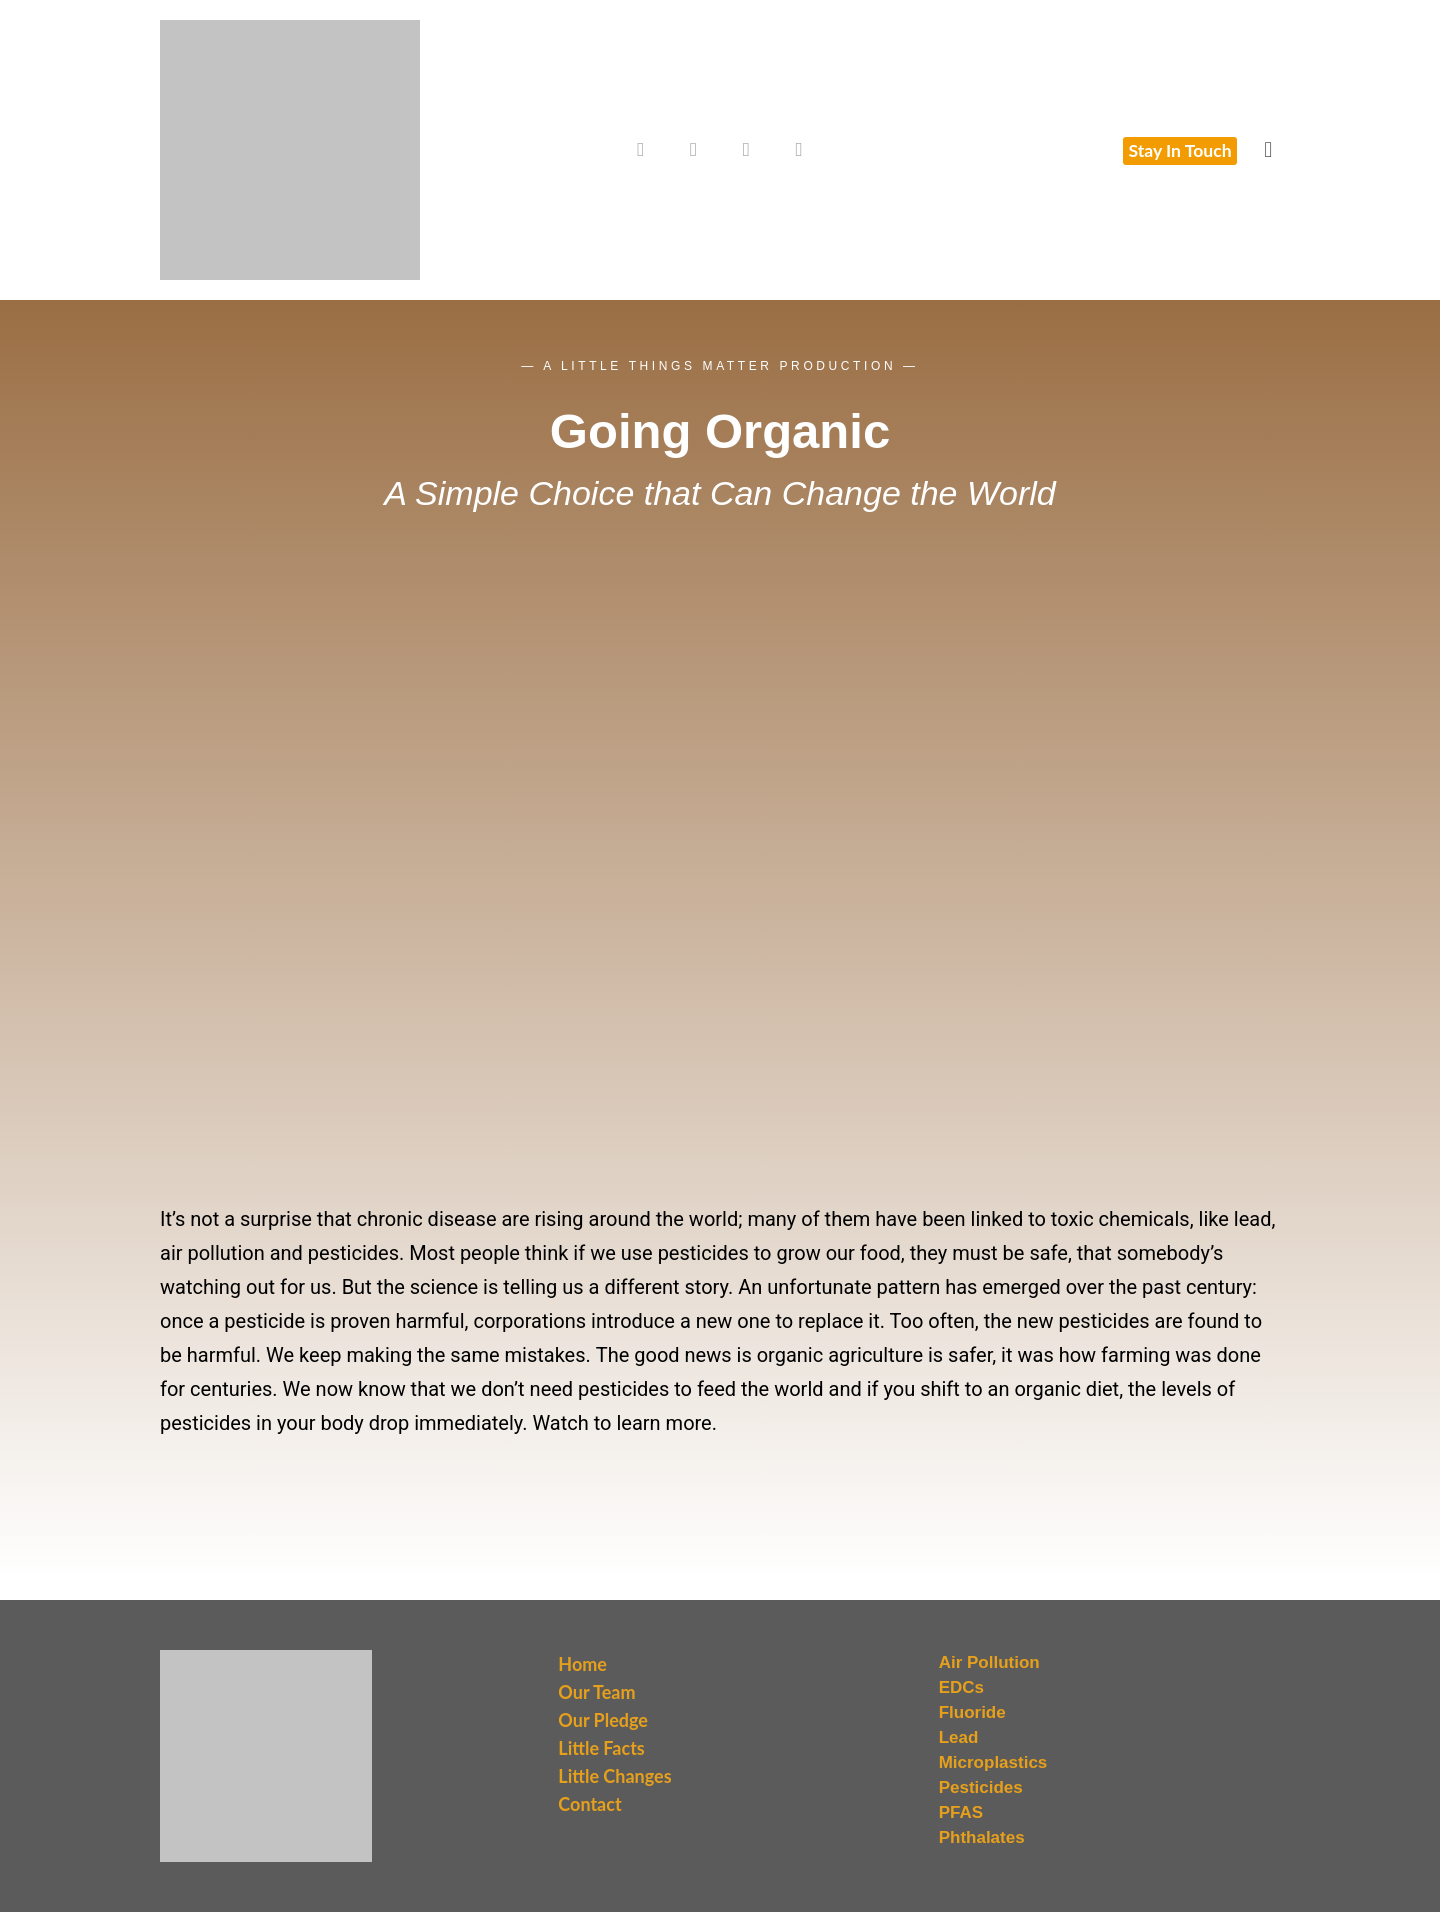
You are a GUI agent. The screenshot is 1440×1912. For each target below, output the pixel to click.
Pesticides (981, 1787)
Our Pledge (603, 1720)
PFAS (961, 1812)
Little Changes (614, 1776)
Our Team (596, 1692)
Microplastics (993, 1762)
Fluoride (972, 1712)
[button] (1268, 149)
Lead (959, 1737)
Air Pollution (989, 1662)
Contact (589, 1804)
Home (582, 1664)
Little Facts (601, 1748)
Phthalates (982, 1837)
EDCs (961, 1687)
